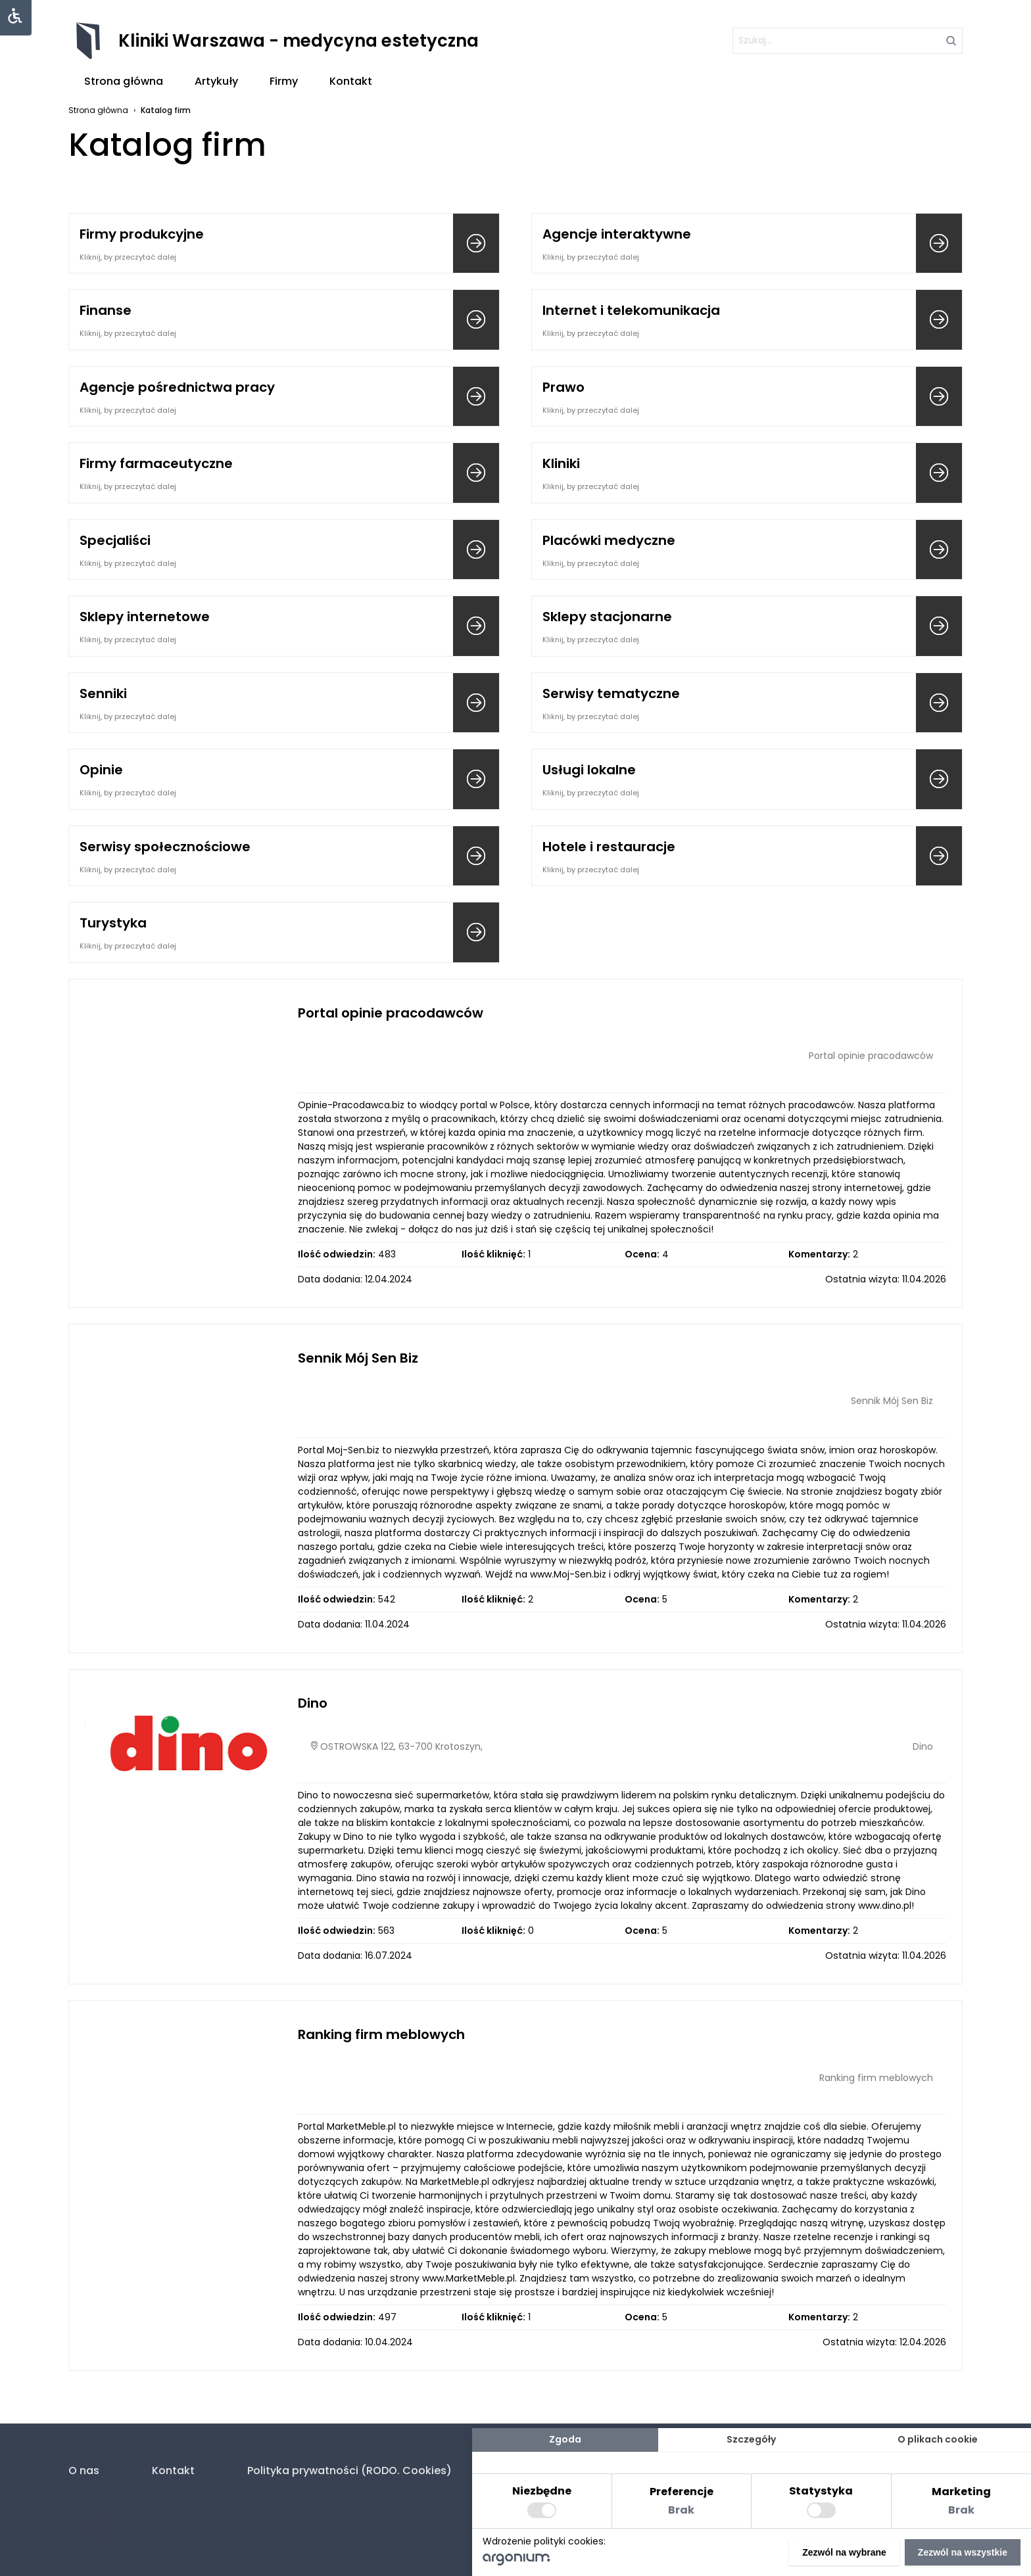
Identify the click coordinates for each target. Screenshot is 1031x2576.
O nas (83, 2470)
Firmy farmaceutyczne (156, 463)
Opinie (101, 770)
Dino (312, 1703)
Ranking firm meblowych (381, 2034)
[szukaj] (847, 41)
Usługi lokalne (589, 770)
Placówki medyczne (608, 540)
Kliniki (561, 463)
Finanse (106, 310)
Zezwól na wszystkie (962, 2552)
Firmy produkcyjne (142, 234)
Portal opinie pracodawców (390, 1013)
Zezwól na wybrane (844, 2552)
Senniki (103, 693)
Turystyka (113, 923)
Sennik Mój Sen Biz (358, 1358)
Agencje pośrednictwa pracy (177, 387)
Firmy (284, 81)
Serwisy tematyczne (611, 693)
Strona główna (123, 81)
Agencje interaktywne (616, 234)
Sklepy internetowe (145, 616)
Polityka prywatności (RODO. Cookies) (349, 2470)
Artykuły (216, 81)
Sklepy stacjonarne (607, 616)
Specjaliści (115, 540)
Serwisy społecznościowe (165, 846)
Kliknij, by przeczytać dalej (128, 257)
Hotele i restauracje (608, 846)
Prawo (563, 387)
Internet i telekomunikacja (631, 310)
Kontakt (350, 81)
